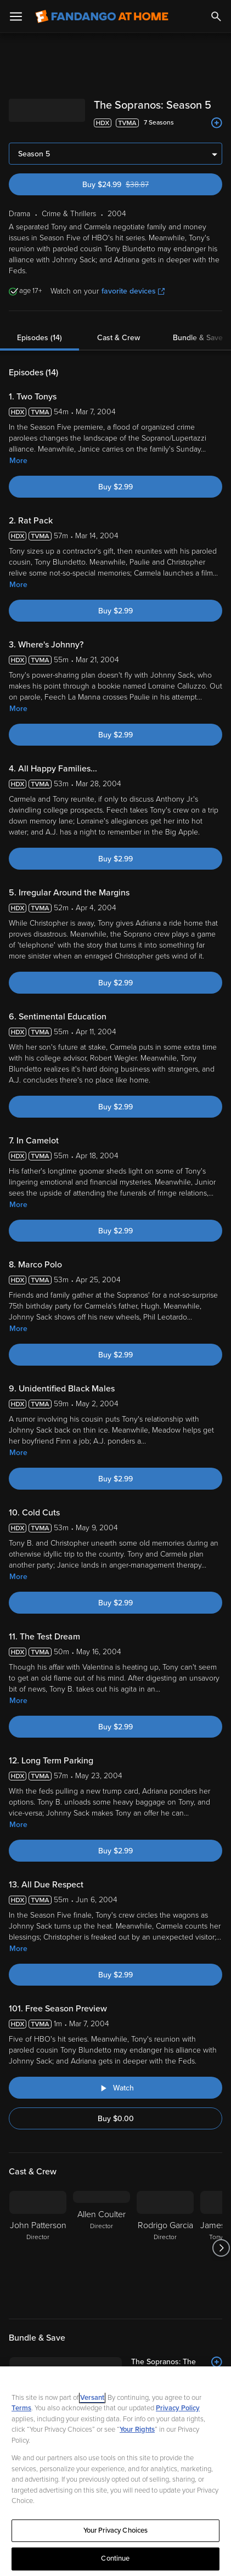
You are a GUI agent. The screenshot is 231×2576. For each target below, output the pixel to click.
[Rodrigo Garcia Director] (165, 2248)
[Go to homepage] (102, 16)
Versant (92, 2403)
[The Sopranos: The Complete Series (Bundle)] (140, 2367)
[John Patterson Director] (38, 2248)
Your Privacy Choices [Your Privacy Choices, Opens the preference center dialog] (115, 2536)
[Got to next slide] (221, 2248)
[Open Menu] (16, 16)
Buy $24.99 (134, 184)
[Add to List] (216, 122)
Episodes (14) (39, 337)
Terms (21, 2414)
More (18, 460)
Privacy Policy (178, 2414)
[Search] (216, 16)
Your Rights (137, 2436)
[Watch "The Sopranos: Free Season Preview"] (115, 2088)
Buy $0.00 (116, 2118)
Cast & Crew (118, 337)
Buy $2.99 (115, 487)
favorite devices (133, 291)
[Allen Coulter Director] (101, 2248)
